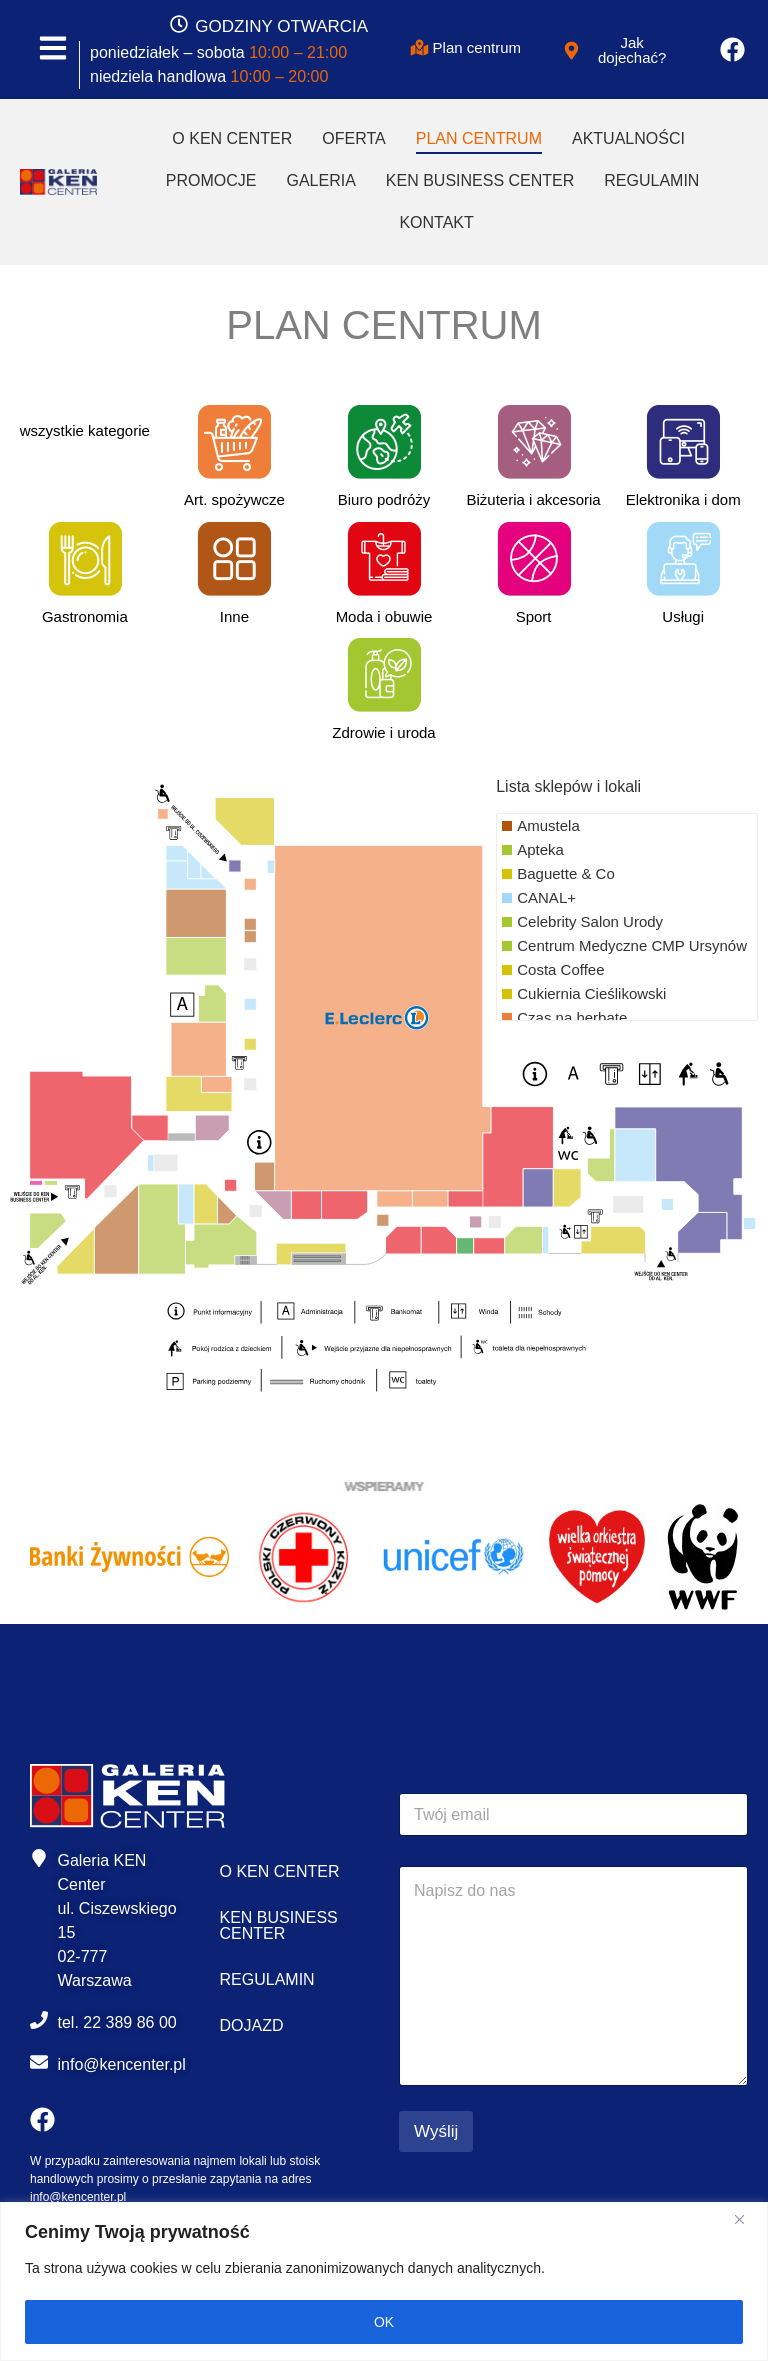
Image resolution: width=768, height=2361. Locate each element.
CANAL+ (546, 897)
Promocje (211, 180)
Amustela (548, 825)
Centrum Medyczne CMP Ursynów (632, 945)
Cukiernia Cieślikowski (591, 993)
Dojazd (252, 2025)
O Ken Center (232, 138)
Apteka (540, 849)
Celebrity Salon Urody (590, 921)
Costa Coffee (560, 969)
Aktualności (628, 138)
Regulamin (651, 180)
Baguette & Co (566, 873)
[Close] (747, 2219)
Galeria (320, 180)
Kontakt (436, 222)
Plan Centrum (479, 138)
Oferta (353, 138)
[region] (384, 2281)
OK (384, 2322)
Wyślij (436, 2131)
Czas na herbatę (572, 1017)
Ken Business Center (480, 180)
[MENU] (53, 49)
